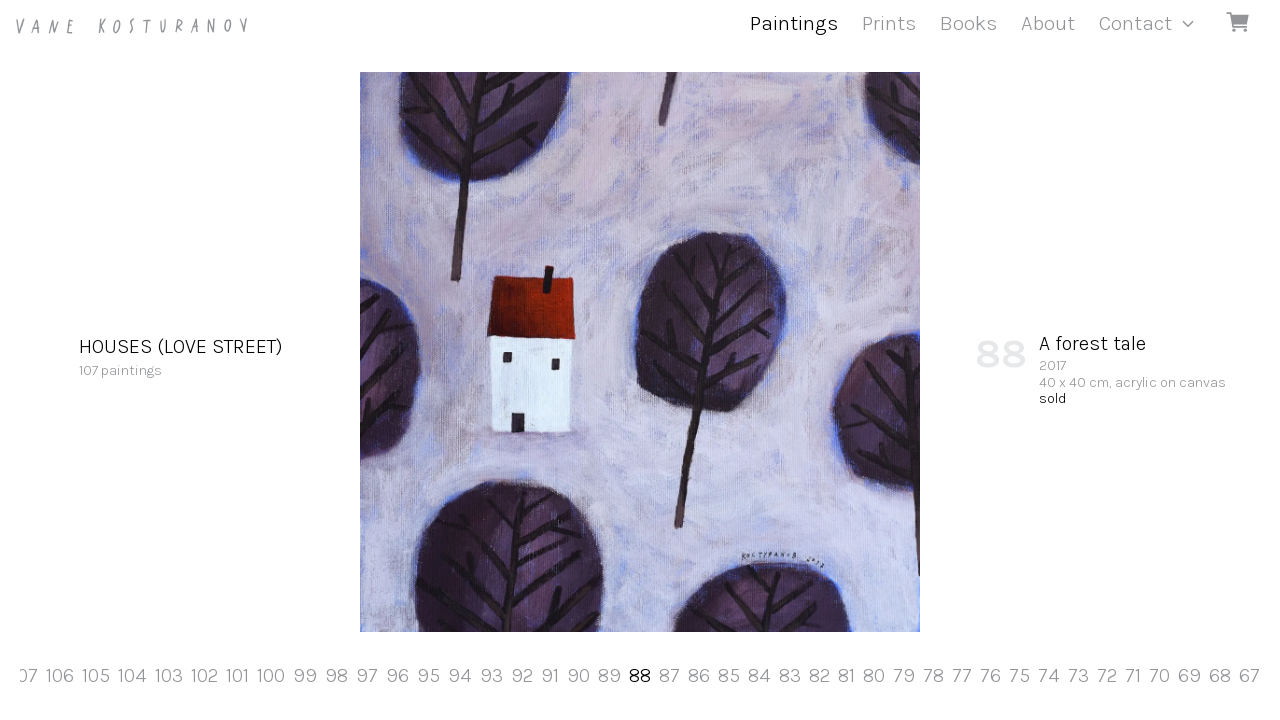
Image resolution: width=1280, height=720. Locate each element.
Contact (1135, 23)
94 (460, 675)
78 (933, 675)
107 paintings (180, 356)
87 (669, 675)
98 (336, 675)
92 (522, 675)
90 (578, 675)
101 (237, 675)
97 (367, 675)
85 (729, 675)
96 (397, 675)
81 (846, 675)
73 (1078, 675)
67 (1249, 675)
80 (874, 675)
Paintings (794, 23)
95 (428, 675)
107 (24, 675)
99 (305, 675)
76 (990, 675)
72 (1107, 675)
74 (1049, 675)
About (1048, 23)
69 (1189, 675)
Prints (889, 23)
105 (96, 675)
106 (60, 675)
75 (1019, 675)
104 (132, 675)
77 (962, 675)
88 (640, 675)
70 (1159, 675)
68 (1220, 675)
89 (609, 675)
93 (491, 675)
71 (1133, 675)
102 (204, 675)
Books (968, 23)
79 (904, 675)
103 (169, 675)
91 (550, 675)
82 (819, 675)
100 (271, 675)
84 (759, 675)
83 (790, 675)
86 (699, 675)
